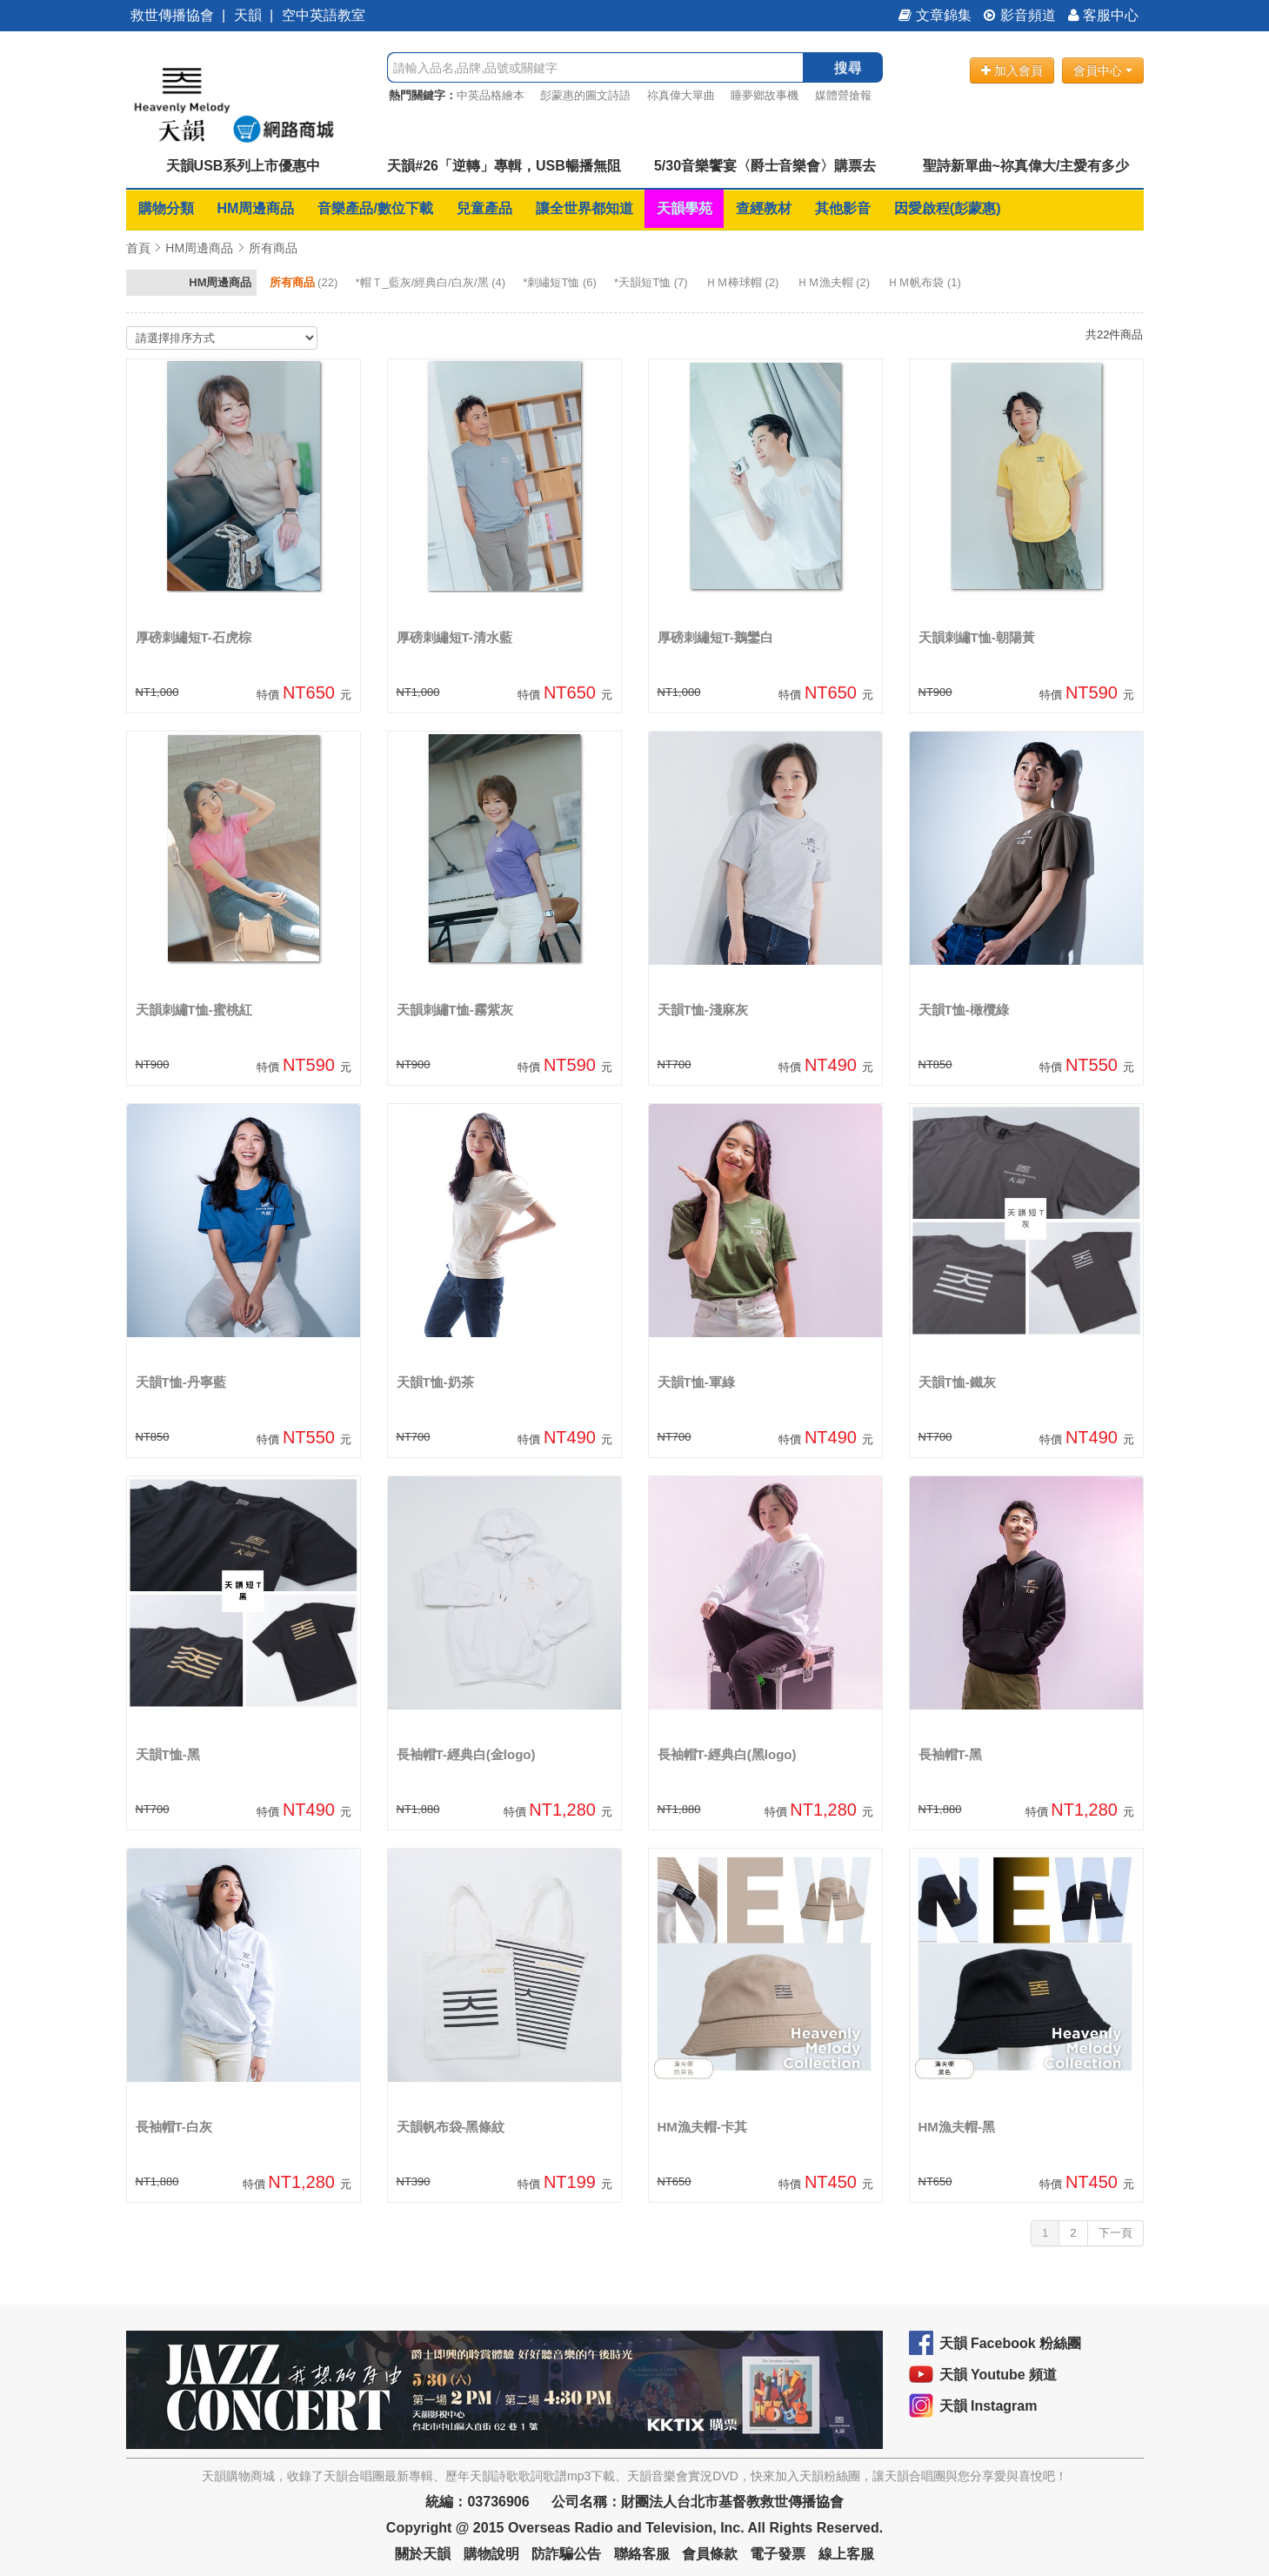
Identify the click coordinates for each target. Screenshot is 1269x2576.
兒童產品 (484, 208)
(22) (305, 282)
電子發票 (777, 2553)
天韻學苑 (684, 208)
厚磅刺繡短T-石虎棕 (193, 637)
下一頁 (1115, 2232)
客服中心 (1103, 15)
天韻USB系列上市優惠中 (243, 165)
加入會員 (1012, 70)
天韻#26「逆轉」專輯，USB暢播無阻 (503, 165)
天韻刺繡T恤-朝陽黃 (976, 637)
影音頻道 (1019, 15)
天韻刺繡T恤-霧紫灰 (455, 1009)
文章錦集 (934, 15)
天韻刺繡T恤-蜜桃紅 (194, 1009)
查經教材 (763, 208)
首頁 (138, 248)
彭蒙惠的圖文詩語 (585, 95)
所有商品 (273, 248)
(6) (561, 282)
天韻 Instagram (988, 2406)
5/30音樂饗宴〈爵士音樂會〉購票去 (765, 165)
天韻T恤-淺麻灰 (703, 1009)
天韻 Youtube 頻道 (998, 2374)
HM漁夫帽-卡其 (702, 2126)
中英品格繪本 (490, 95)
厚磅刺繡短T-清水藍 (454, 637)
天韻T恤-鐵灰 (957, 1382)
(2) (743, 282)
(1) (925, 282)
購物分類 (166, 208)
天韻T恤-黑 (168, 1754)
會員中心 (1102, 70)
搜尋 (848, 67)
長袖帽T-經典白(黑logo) (727, 1754)
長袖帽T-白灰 (174, 2126)
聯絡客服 (642, 2553)
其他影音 (843, 208)
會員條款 (710, 2553)
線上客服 (846, 2553)
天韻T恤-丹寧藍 (181, 1382)
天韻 (248, 15)
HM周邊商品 (256, 208)
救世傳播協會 (172, 15)
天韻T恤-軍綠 (696, 1382)
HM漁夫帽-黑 (956, 2126)
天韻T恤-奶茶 (435, 1382)
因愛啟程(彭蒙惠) (947, 208)
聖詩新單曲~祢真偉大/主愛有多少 (1026, 165)
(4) (431, 282)
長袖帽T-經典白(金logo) (466, 1754)
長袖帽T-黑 (950, 1754)
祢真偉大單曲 (681, 95)
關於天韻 (423, 2553)
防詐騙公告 (566, 2553)
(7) (652, 282)
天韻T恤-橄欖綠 (963, 1009)
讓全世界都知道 (584, 208)
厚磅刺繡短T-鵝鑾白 (715, 637)
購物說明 (491, 2553)
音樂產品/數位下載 (374, 208)
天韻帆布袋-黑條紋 (451, 2126)
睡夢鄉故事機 (764, 95)
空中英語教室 (323, 15)
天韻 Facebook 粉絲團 (1010, 2343)
